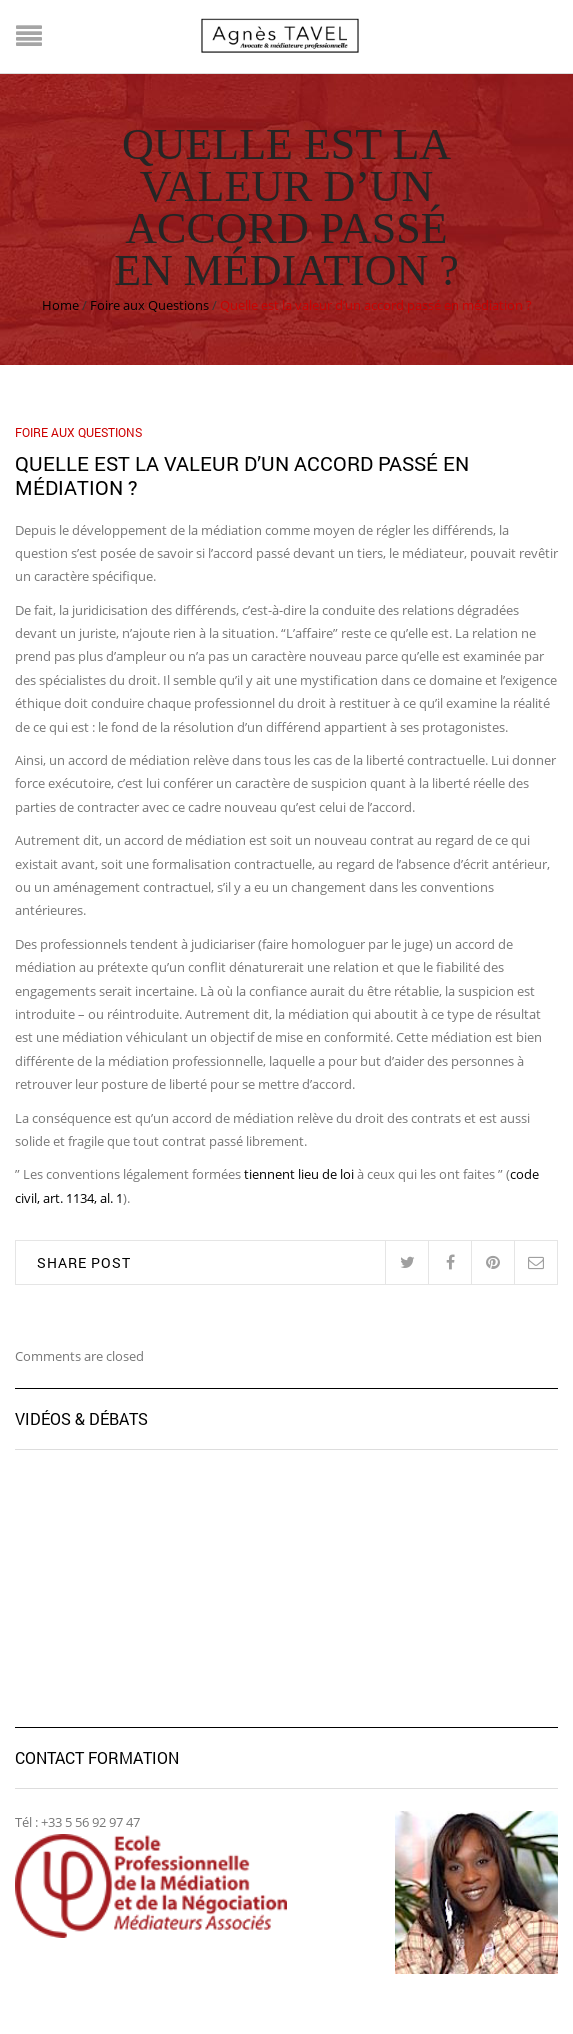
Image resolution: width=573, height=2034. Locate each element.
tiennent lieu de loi (299, 1174)
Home (60, 305)
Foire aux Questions (149, 305)
